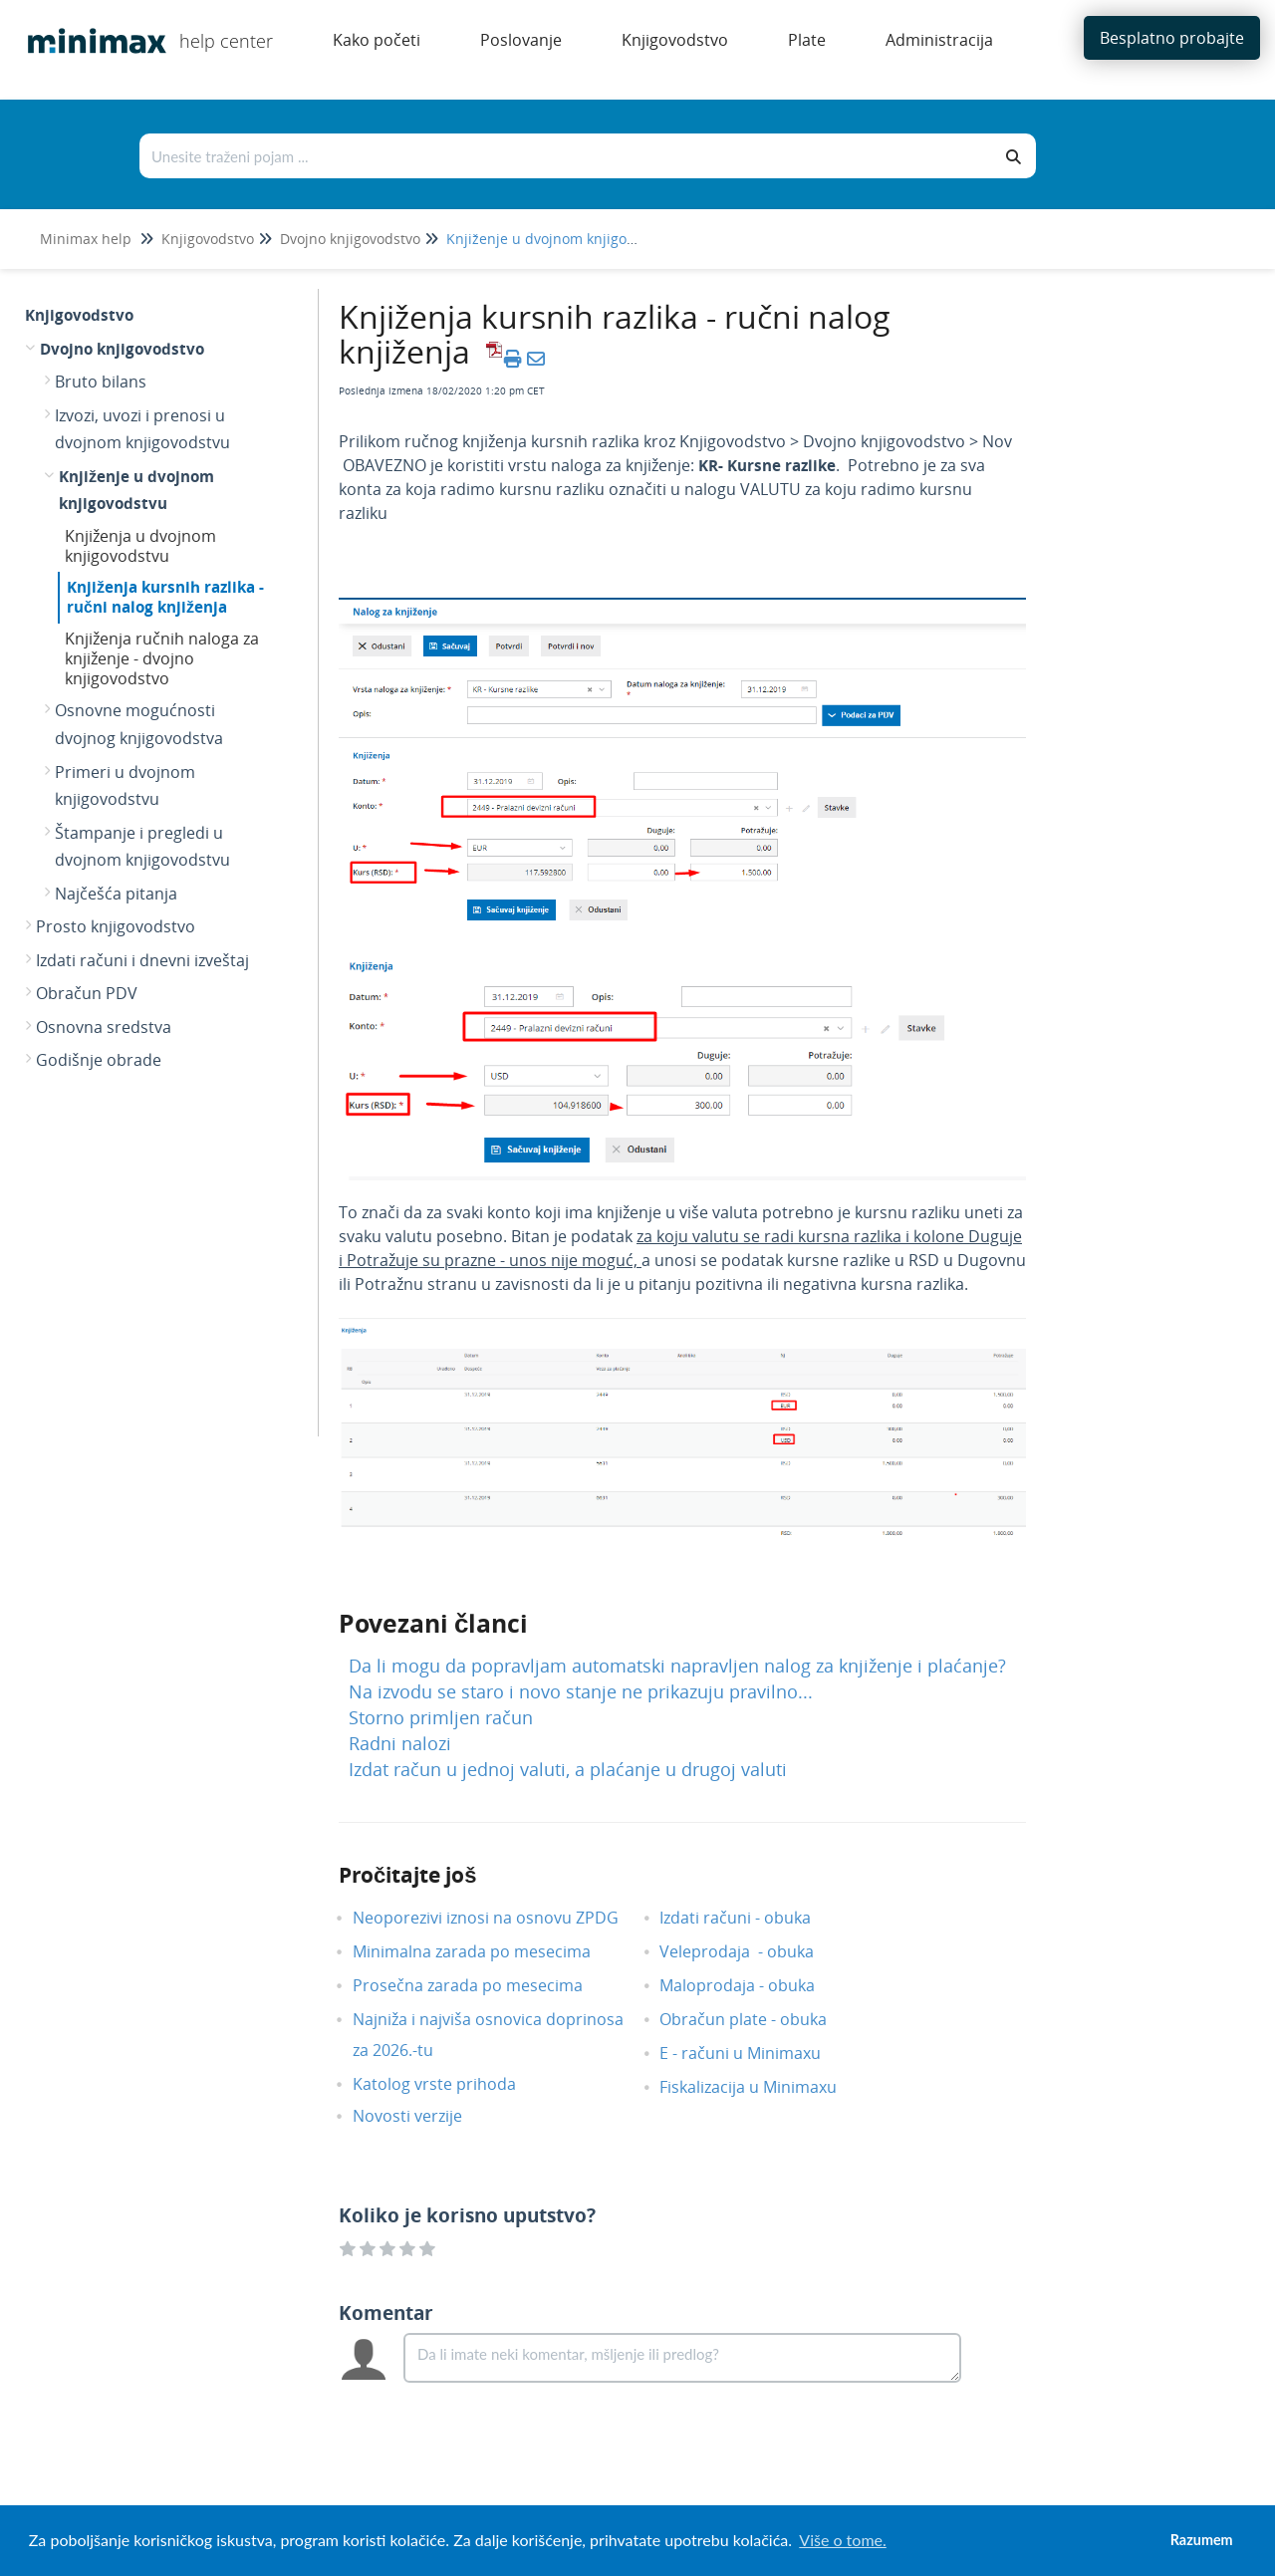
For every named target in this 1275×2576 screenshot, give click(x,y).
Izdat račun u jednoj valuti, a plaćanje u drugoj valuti (568, 1769)
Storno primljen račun (441, 1717)
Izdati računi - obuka (750, 1918)
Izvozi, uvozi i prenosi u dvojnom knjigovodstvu (142, 429)
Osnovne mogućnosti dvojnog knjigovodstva (139, 724)
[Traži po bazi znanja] (566, 155)
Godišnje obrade (98, 1060)
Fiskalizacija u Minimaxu (763, 2087)
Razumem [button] (1201, 2539)
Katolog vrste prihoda (449, 2084)
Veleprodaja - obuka (751, 1951)
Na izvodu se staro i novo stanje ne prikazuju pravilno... (581, 1691)
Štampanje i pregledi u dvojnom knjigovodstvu (142, 847)
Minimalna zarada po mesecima (488, 1951)
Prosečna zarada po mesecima (482, 1985)
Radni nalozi (400, 1743)
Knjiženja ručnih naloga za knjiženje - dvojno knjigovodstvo (162, 658)
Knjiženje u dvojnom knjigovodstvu (562, 238)
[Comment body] (682, 2358)
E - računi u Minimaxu (755, 2053)
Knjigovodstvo (207, 238)
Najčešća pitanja (116, 893)
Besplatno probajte (1172, 38)
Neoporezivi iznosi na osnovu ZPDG (500, 1918)
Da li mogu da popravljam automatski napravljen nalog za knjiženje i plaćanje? (677, 1665)
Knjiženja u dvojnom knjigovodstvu (140, 546)
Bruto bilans (100, 381)
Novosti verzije (422, 2116)
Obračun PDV (86, 993)
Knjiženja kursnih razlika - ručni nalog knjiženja (165, 597)
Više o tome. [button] (842, 2539)
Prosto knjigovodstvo (115, 926)
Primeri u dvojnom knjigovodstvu (125, 786)
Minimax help (85, 238)
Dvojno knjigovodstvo (350, 238)
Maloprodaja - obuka (752, 1985)
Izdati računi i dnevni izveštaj (142, 960)
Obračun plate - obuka (758, 2019)
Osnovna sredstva (103, 1027)
